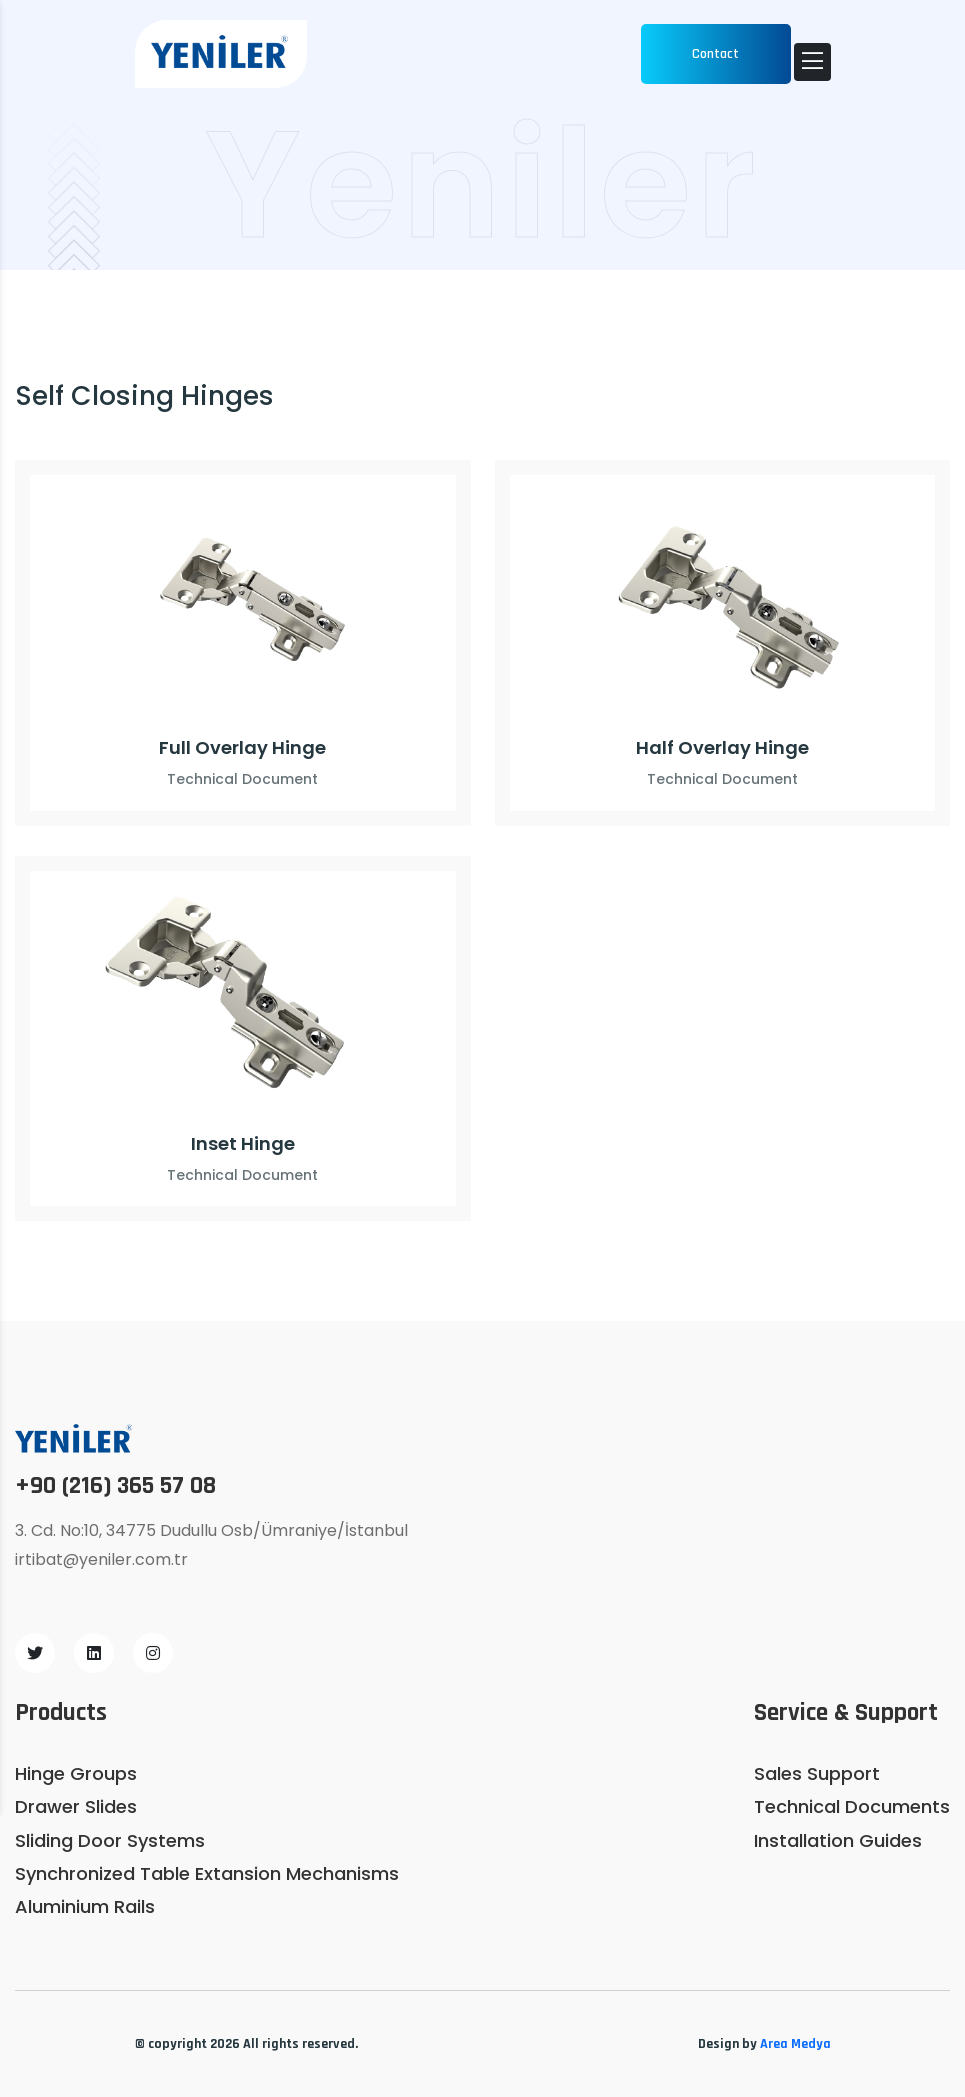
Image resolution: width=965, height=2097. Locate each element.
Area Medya (795, 2044)
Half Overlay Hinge (722, 747)
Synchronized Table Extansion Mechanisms (207, 1873)
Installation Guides (838, 1840)
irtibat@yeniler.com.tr (101, 1559)
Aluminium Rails (85, 1906)
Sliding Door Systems (110, 1840)
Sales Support (817, 1773)
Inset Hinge (243, 1143)
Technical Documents (852, 1806)
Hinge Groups (76, 1773)
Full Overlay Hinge (242, 747)
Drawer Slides (76, 1806)
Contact (715, 54)
